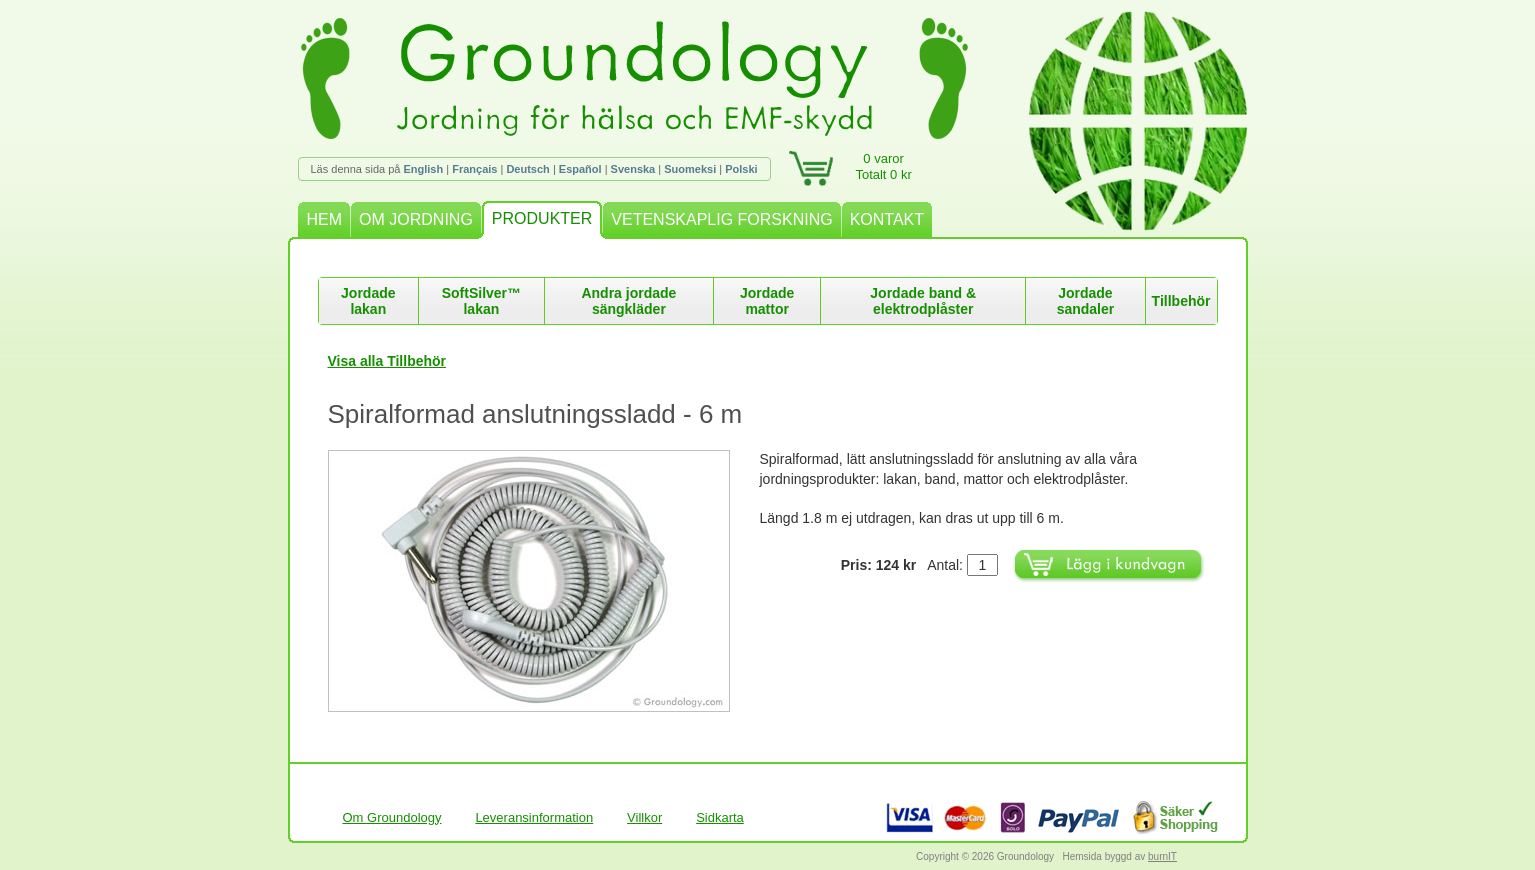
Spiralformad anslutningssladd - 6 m (535, 414)
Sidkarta (720, 817)
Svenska (633, 169)
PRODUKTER (542, 218)
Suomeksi (690, 169)
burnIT (1162, 856)
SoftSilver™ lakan (481, 301)
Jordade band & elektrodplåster (923, 301)
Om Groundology (392, 817)
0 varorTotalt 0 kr (883, 166)
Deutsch (527, 169)
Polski (741, 169)
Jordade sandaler (1086, 301)
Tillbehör (1181, 301)
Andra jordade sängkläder (628, 301)
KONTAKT (887, 219)
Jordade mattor (767, 301)
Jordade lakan (368, 301)
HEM (325, 219)
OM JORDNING (416, 219)
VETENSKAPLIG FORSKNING (721, 219)
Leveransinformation (534, 817)
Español (580, 169)
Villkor (644, 817)
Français (474, 169)
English (423, 169)
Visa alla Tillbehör (387, 361)
